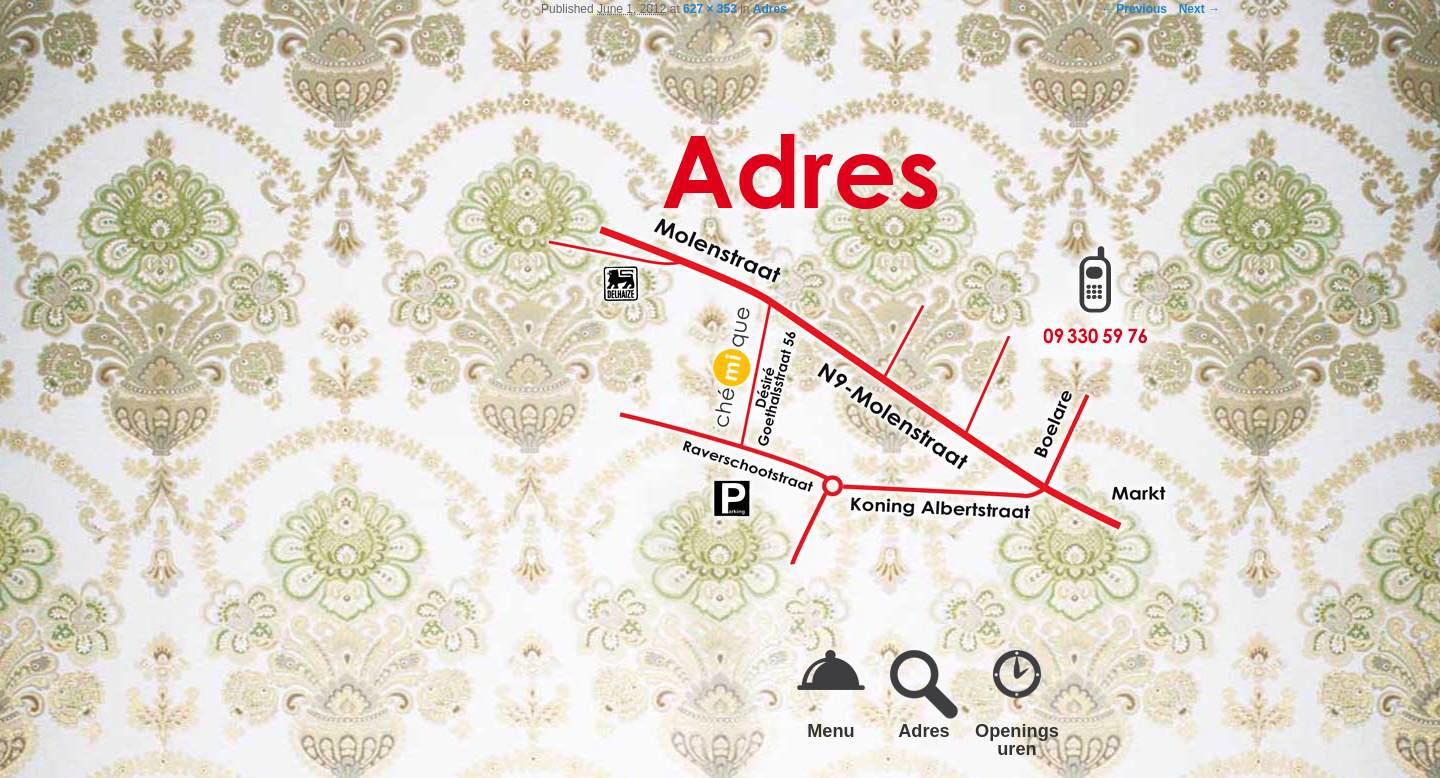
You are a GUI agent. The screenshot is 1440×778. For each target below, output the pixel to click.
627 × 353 (710, 9)
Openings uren (1017, 739)
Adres (770, 9)
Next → (1199, 9)
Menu (831, 730)
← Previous (1134, 9)
